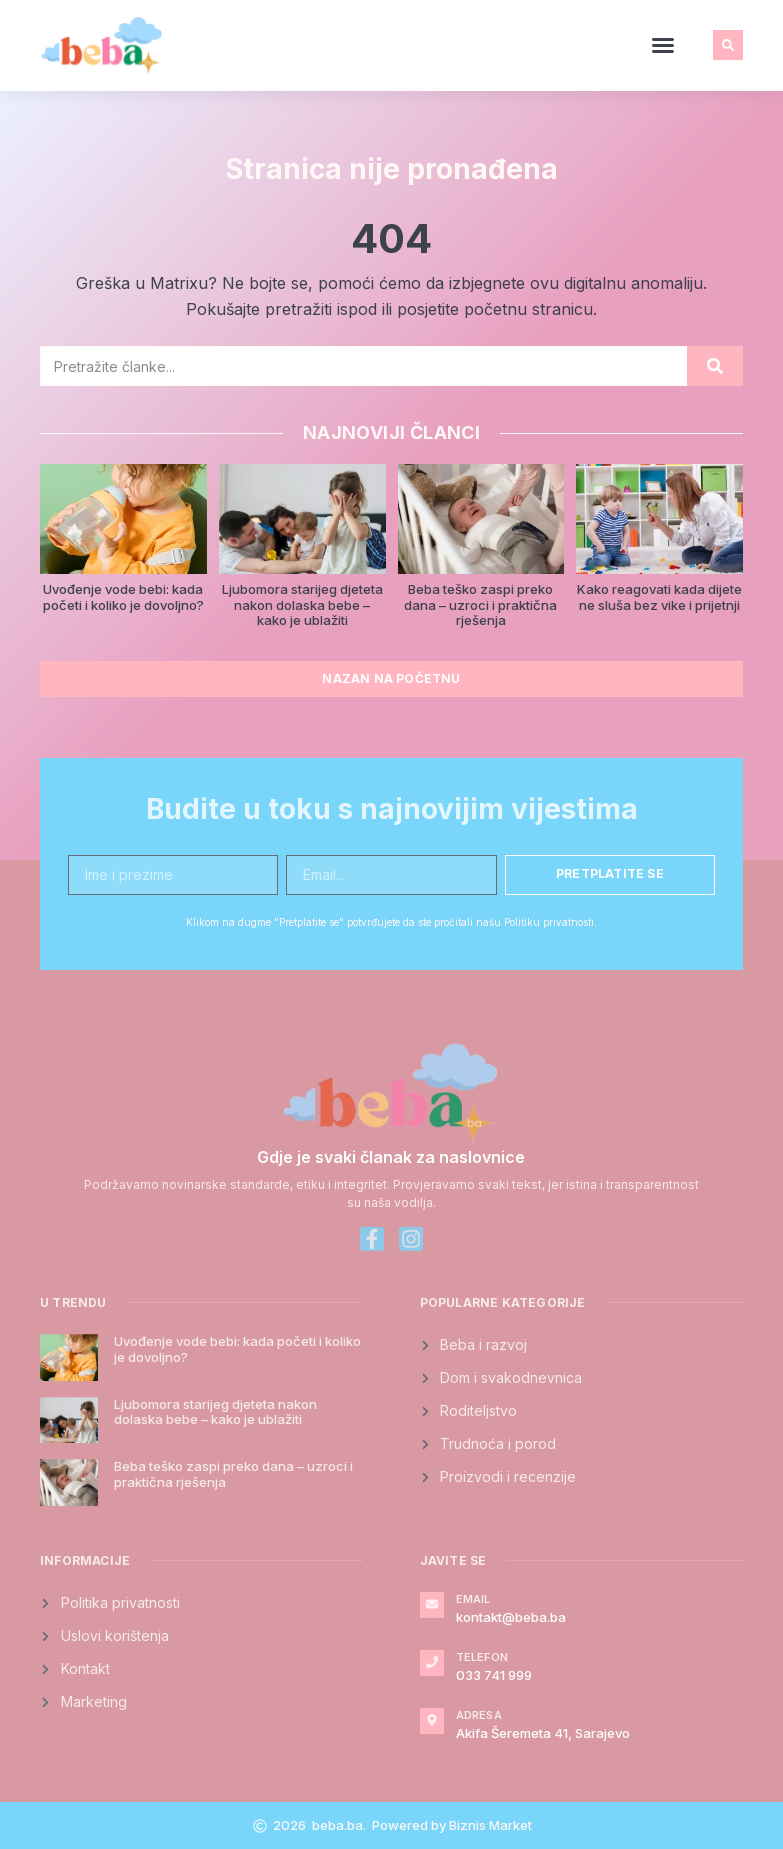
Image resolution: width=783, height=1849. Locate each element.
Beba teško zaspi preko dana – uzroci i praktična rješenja (480, 604)
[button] (663, 45)
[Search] (715, 366)
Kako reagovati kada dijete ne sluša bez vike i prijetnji (659, 597)
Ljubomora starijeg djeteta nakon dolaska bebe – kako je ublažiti (302, 604)
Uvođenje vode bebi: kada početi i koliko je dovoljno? (123, 597)
